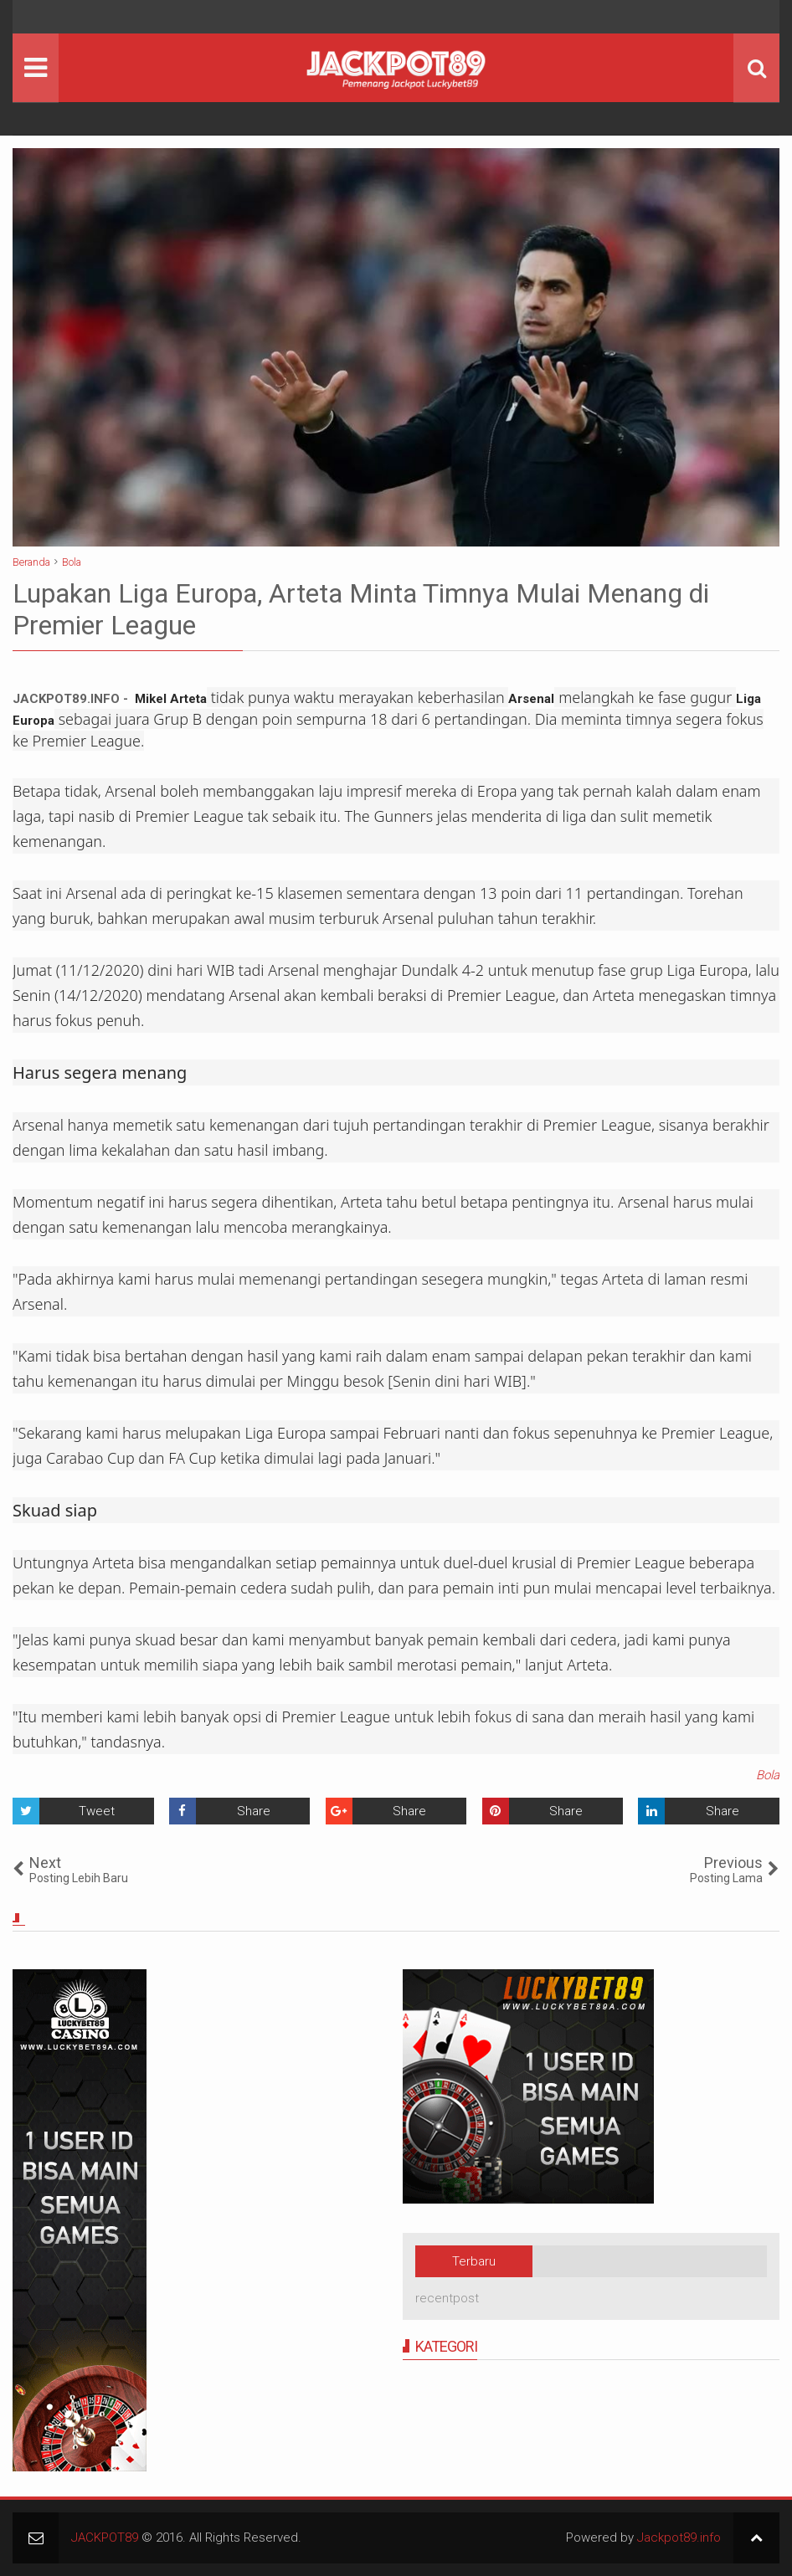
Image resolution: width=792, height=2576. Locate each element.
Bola (767, 1775)
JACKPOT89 (104, 2537)
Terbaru (474, 2261)
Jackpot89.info (679, 2537)
